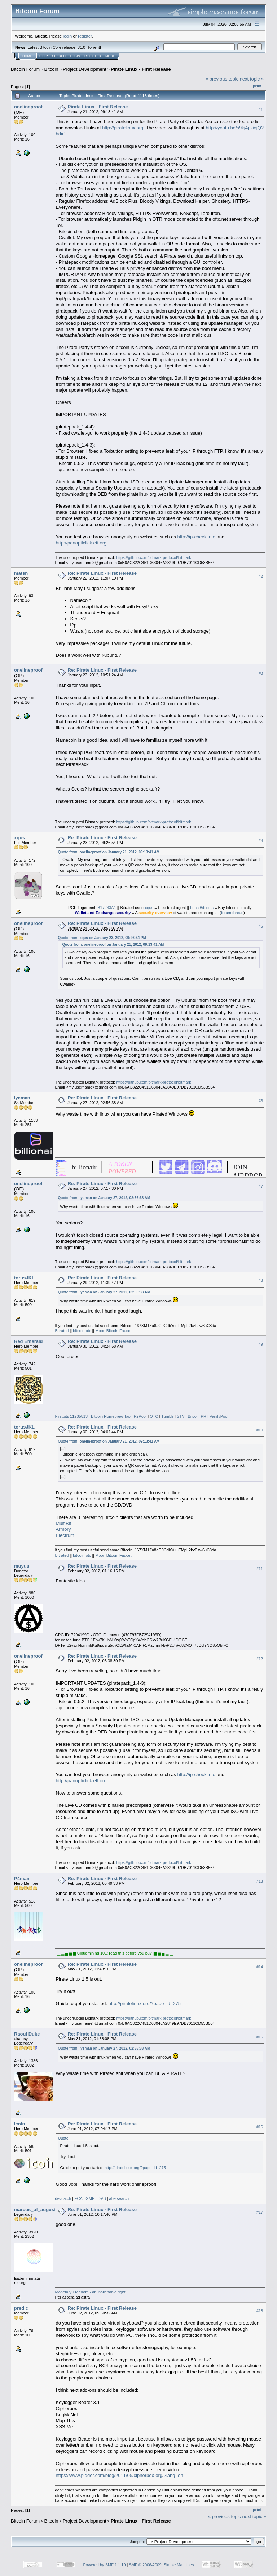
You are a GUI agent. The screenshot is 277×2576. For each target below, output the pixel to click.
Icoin (19, 2124)
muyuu (22, 1566)
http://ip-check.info (196, 536)
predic (21, 2308)
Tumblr (167, 1416)
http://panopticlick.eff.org (81, 543)
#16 (259, 2127)
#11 (259, 1569)
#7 (261, 1186)
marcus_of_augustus (37, 2209)
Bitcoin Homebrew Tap (111, 1416)
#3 (261, 673)
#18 (259, 2311)
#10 (259, 1430)
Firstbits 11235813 (71, 1416)
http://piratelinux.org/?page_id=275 (145, 2003)
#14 (259, 1967)
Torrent (94, 47)
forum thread (232, 912)
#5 (261, 926)
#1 (261, 109)
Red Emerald (28, 1341)
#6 (261, 1101)
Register (92, 56)
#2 (261, 576)
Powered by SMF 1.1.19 (104, 2565)
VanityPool (219, 1416)
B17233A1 (106, 907)
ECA (78, 2198)
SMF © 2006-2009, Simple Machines (161, 2565)
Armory (63, 1529)
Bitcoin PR (197, 1416)
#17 (259, 2212)
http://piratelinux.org (122, 127)
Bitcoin (51, 69)
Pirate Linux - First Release (141, 69)
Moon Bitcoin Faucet (113, 1330)
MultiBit (63, 1523)
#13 (259, 1881)
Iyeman (22, 1097)
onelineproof (28, 106)
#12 (259, 1659)
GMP (89, 2198)
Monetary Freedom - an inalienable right (90, 2292)
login (67, 36)
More (110, 56)
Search (59, 56)
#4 (261, 841)
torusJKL (24, 1277)
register (85, 36)
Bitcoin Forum (25, 69)
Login (75, 56)
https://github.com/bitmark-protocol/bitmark (153, 557)
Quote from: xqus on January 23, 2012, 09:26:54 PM (102, 938)
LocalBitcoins (202, 907)
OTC (154, 1416)
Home (27, 56)
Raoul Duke (27, 2034)
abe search (119, 2198)
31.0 (81, 47)
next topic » (252, 79)
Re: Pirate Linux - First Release (102, 573)
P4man (22, 1878)
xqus (19, 837)
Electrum (65, 1535)
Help (43, 56)
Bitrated (62, 1330)
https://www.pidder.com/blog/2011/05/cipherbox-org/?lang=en (119, 2475)
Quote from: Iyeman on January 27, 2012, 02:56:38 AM (104, 1198)
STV (180, 1416)
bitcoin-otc (82, 1330)
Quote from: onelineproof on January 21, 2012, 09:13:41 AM (109, 852)
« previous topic (222, 79)
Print (257, 86)
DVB (102, 2198)
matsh (21, 573)
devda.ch (63, 2198)
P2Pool (140, 1416)
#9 (261, 1344)
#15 (259, 2037)
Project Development (84, 69)
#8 (261, 1281)
